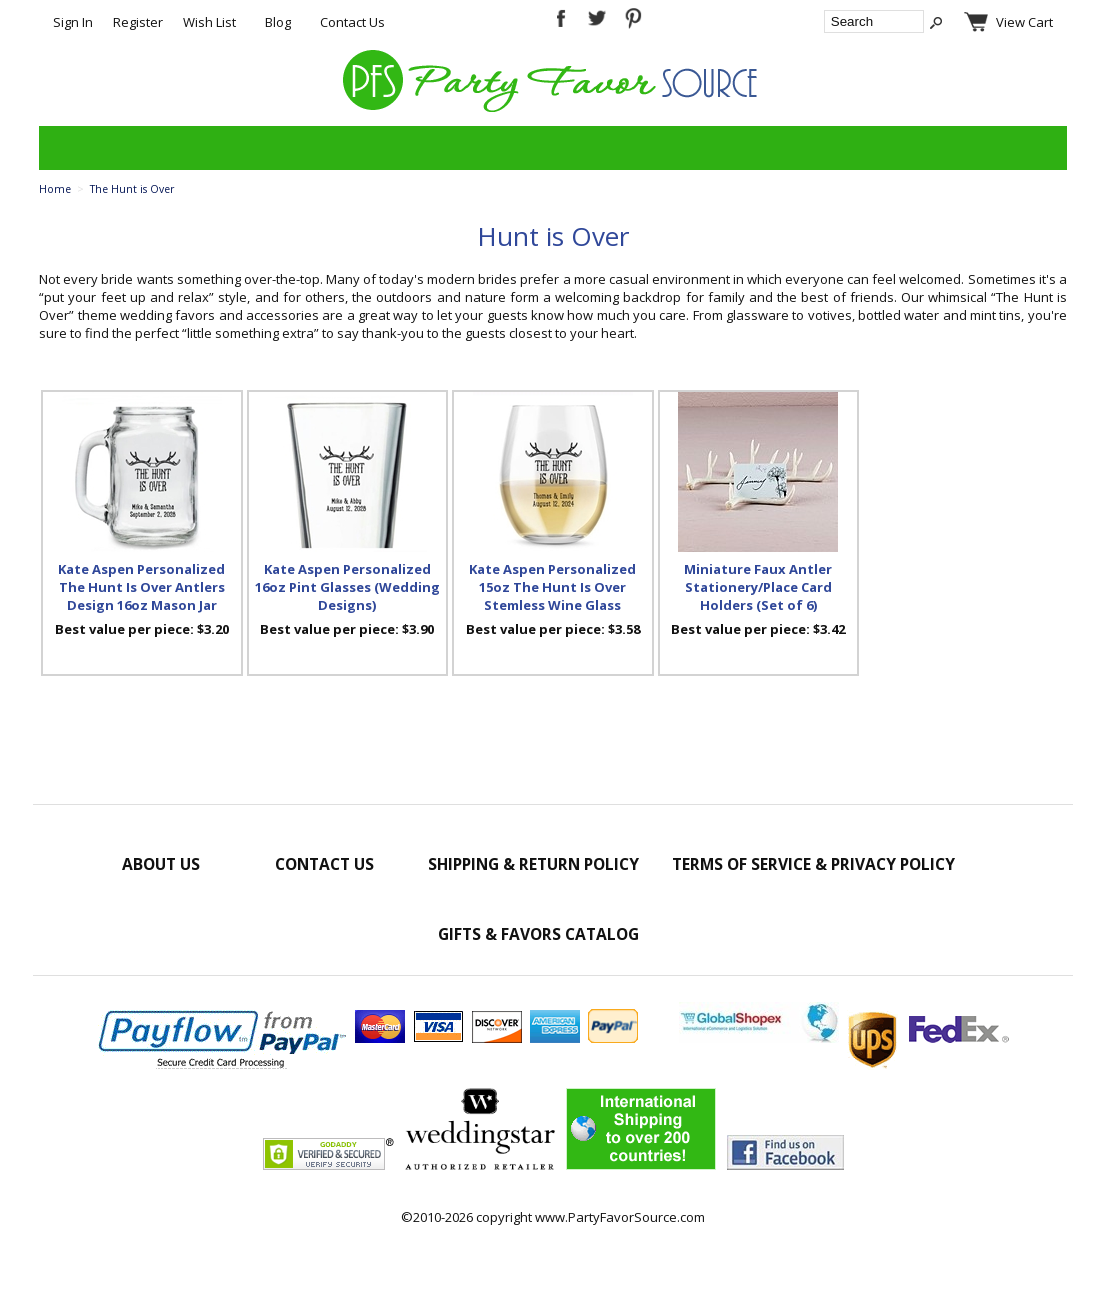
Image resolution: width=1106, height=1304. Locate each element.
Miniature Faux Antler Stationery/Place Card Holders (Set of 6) (758, 587)
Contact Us (352, 22)
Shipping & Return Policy (533, 864)
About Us (161, 864)
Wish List (209, 22)
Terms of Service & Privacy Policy (813, 864)
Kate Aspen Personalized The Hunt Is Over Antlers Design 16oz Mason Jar (141, 587)
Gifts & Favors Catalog (538, 934)
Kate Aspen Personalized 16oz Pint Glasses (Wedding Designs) (347, 587)
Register (138, 22)
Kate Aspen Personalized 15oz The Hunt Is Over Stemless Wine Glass (552, 587)
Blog (278, 22)
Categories (65, 148)
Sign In (73, 22)
